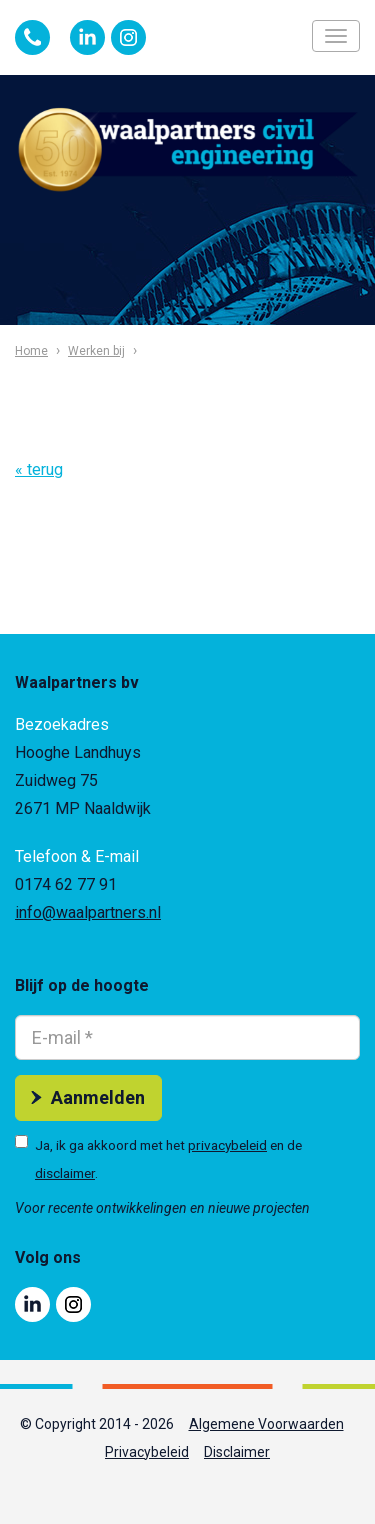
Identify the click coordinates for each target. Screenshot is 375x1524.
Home (31, 351)
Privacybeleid (147, 1452)
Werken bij (96, 351)
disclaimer (65, 1173)
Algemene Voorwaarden (266, 1424)
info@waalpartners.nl (88, 912)
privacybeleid (227, 1145)
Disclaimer (237, 1452)
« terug (39, 469)
